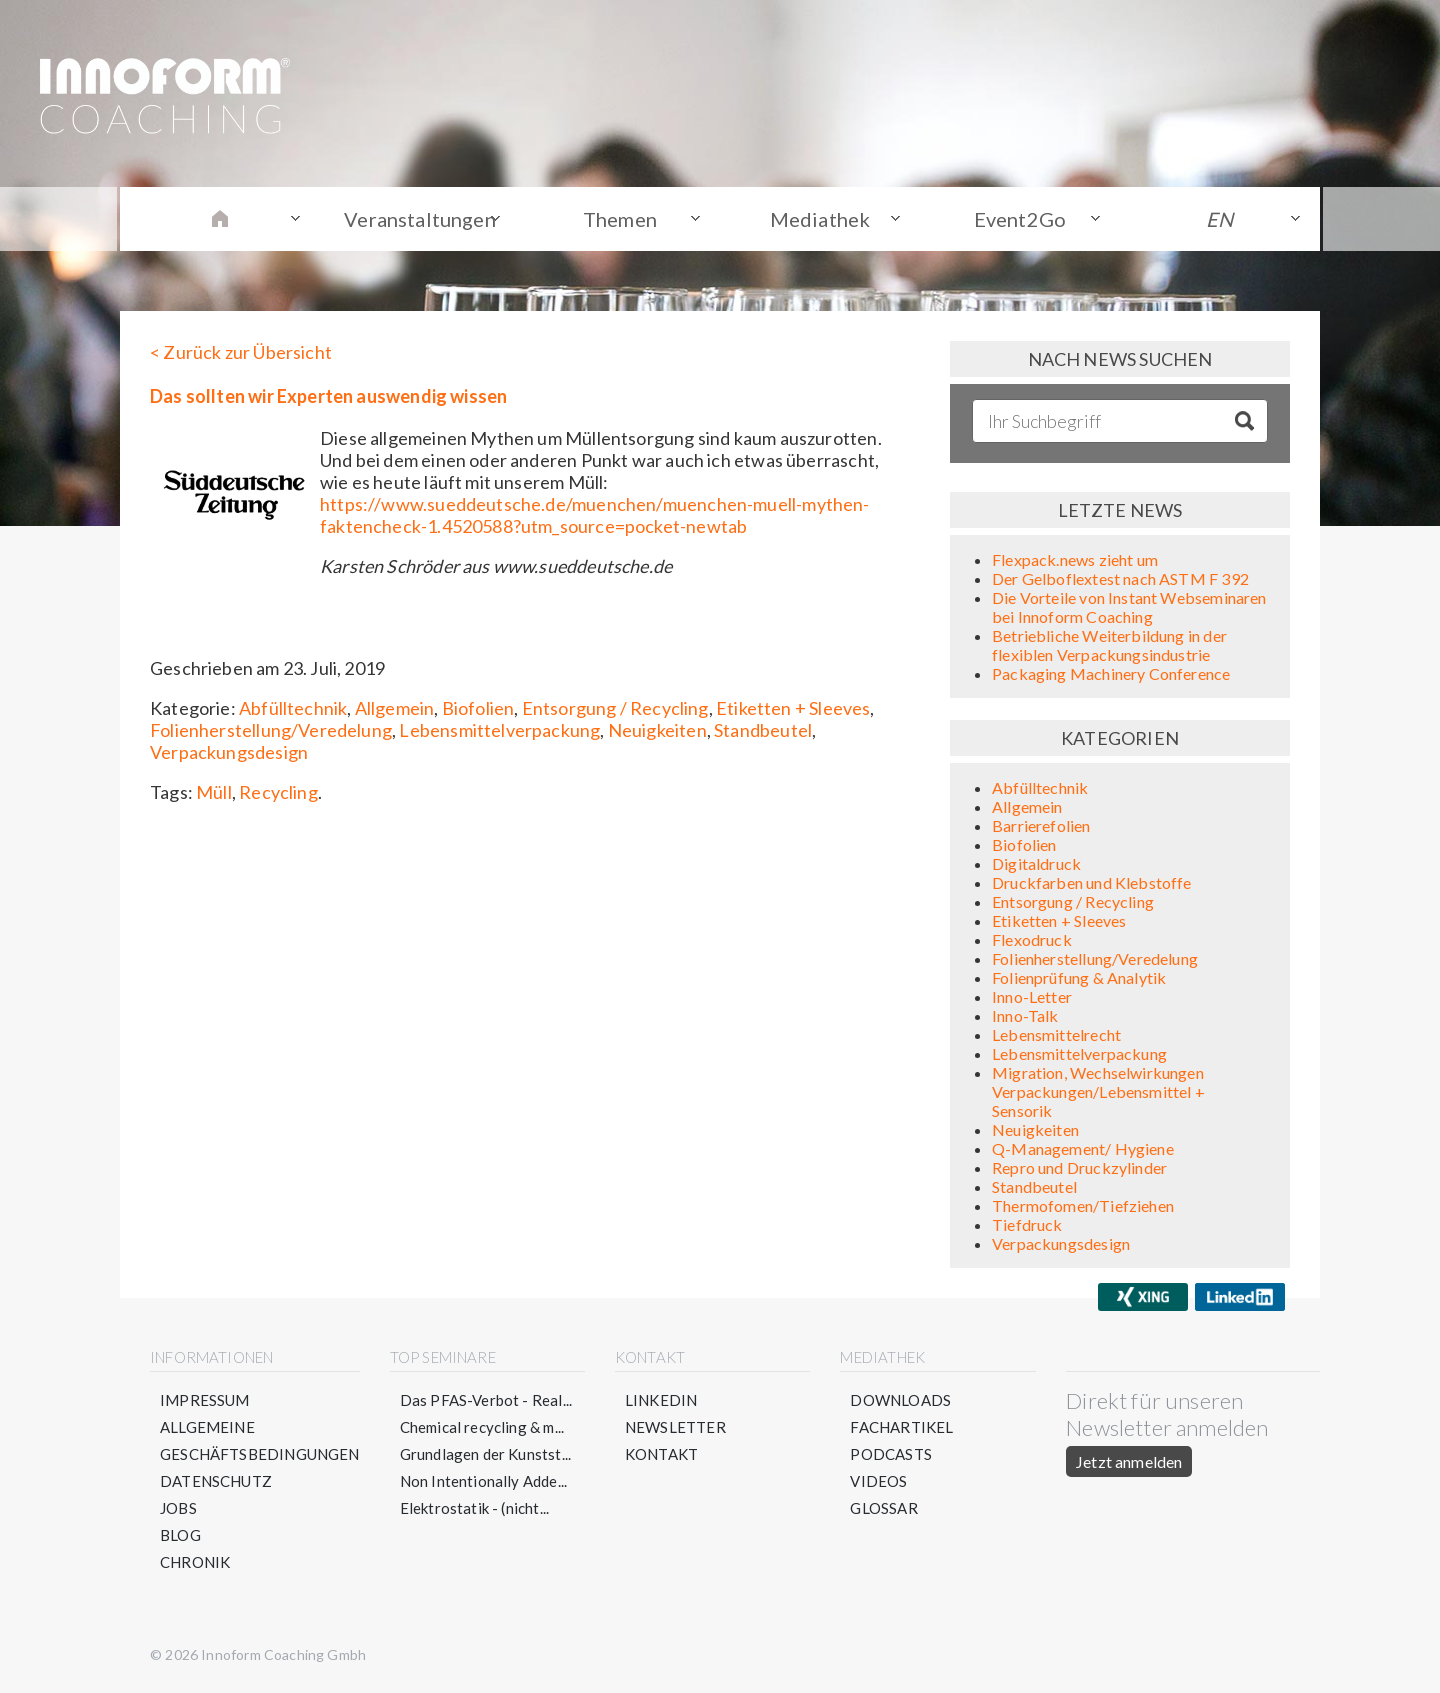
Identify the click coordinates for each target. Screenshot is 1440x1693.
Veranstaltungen (420, 219)
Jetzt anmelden (1129, 1461)
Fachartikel (901, 1427)
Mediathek (820, 219)
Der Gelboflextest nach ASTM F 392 (1120, 578)
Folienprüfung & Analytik (1079, 977)
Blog (180, 1535)
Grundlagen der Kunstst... (486, 1454)
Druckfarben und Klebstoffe (1092, 882)
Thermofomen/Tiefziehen (1083, 1205)
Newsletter (675, 1427)
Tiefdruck (1027, 1224)
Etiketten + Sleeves (793, 708)
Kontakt (661, 1454)
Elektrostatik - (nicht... (475, 1508)
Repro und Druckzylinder (1079, 1167)
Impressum (205, 1400)
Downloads (900, 1400)
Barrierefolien (1041, 825)
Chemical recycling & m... (482, 1427)
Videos (878, 1481)
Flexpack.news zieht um (1075, 559)
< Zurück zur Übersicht (241, 352)
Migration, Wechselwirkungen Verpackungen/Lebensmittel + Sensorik (1098, 1091)
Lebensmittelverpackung (499, 730)
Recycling (278, 792)
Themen (620, 219)
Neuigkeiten (657, 730)
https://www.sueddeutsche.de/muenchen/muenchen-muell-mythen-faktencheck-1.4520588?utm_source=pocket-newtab (595, 515)
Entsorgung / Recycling (615, 708)
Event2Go (1020, 219)
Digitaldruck (1036, 863)
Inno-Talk (1025, 1015)
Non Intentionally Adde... (484, 1481)
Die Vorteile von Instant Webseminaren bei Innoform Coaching (1129, 607)
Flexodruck (1032, 939)
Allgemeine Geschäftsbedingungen (260, 1440)
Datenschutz (216, 1481)
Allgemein (395, 708)
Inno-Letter (1032, 996)
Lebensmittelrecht (1056, 1034)
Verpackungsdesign (229, 752)
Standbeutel (763, 730)
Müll (214, 792)
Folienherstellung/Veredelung (271, 730)
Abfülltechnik (293, 708)
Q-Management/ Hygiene (1083, 1148)
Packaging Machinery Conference (1111, 673)
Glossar (883, 1508)
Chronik (195, 1562)
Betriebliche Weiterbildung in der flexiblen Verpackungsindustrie (1109, 645)
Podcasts (890, 1454)
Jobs (178, 1508)
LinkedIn (661, 1400)
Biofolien (478, 708)
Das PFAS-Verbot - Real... (486, 1400)
